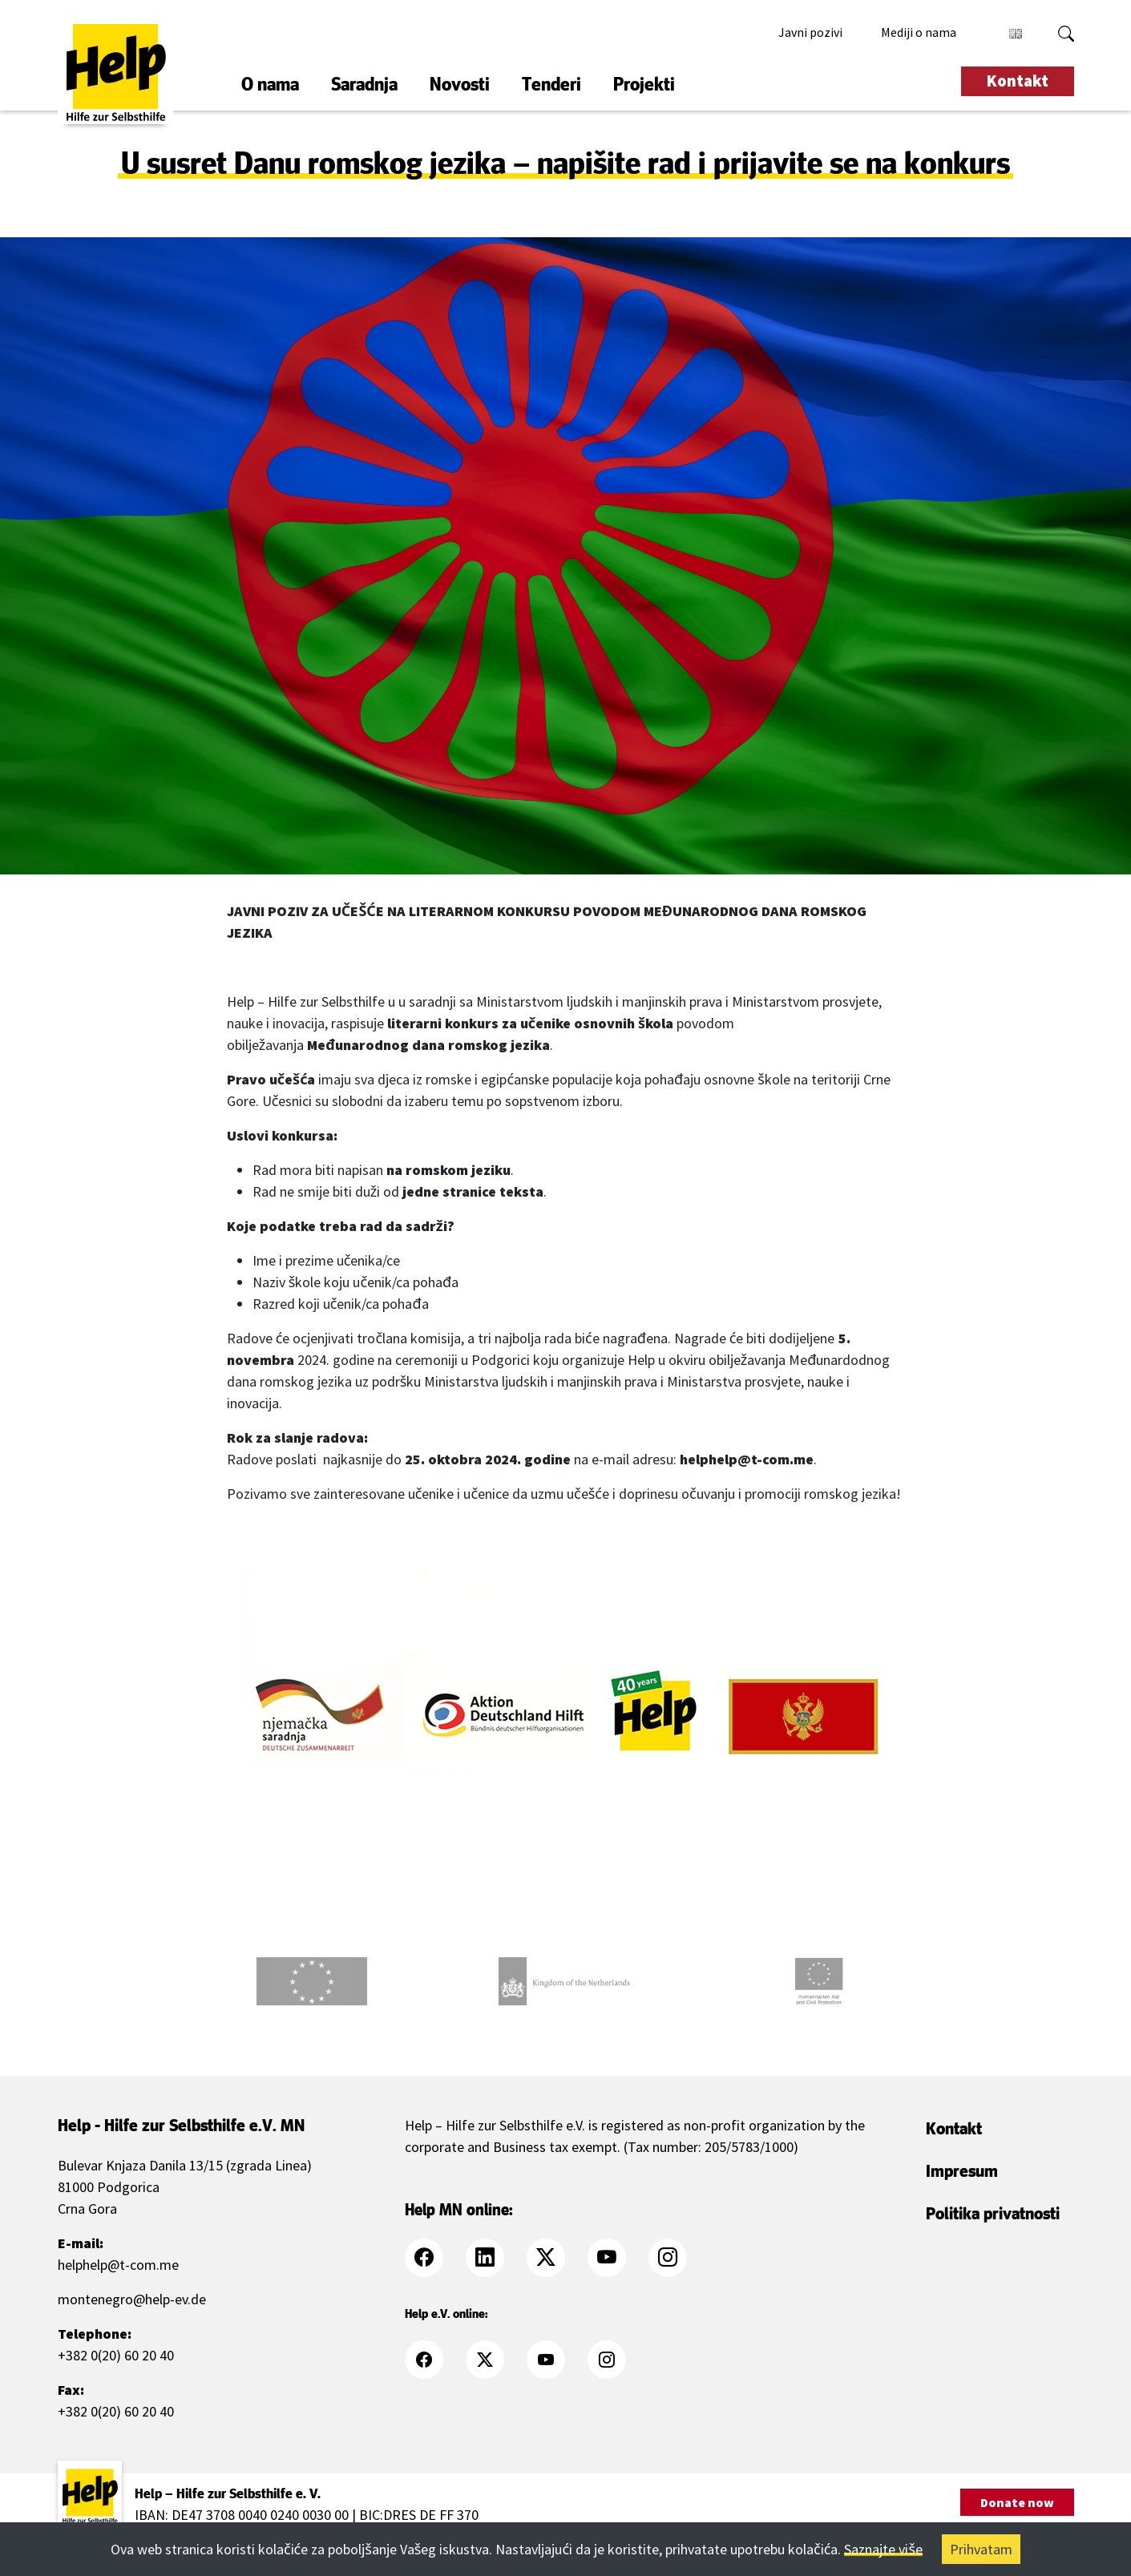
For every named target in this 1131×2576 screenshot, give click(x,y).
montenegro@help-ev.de (132, 2299)
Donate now (1017, 2502)
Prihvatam (981, 2549)
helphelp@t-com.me (118, 2264)
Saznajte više (883, 2549)
